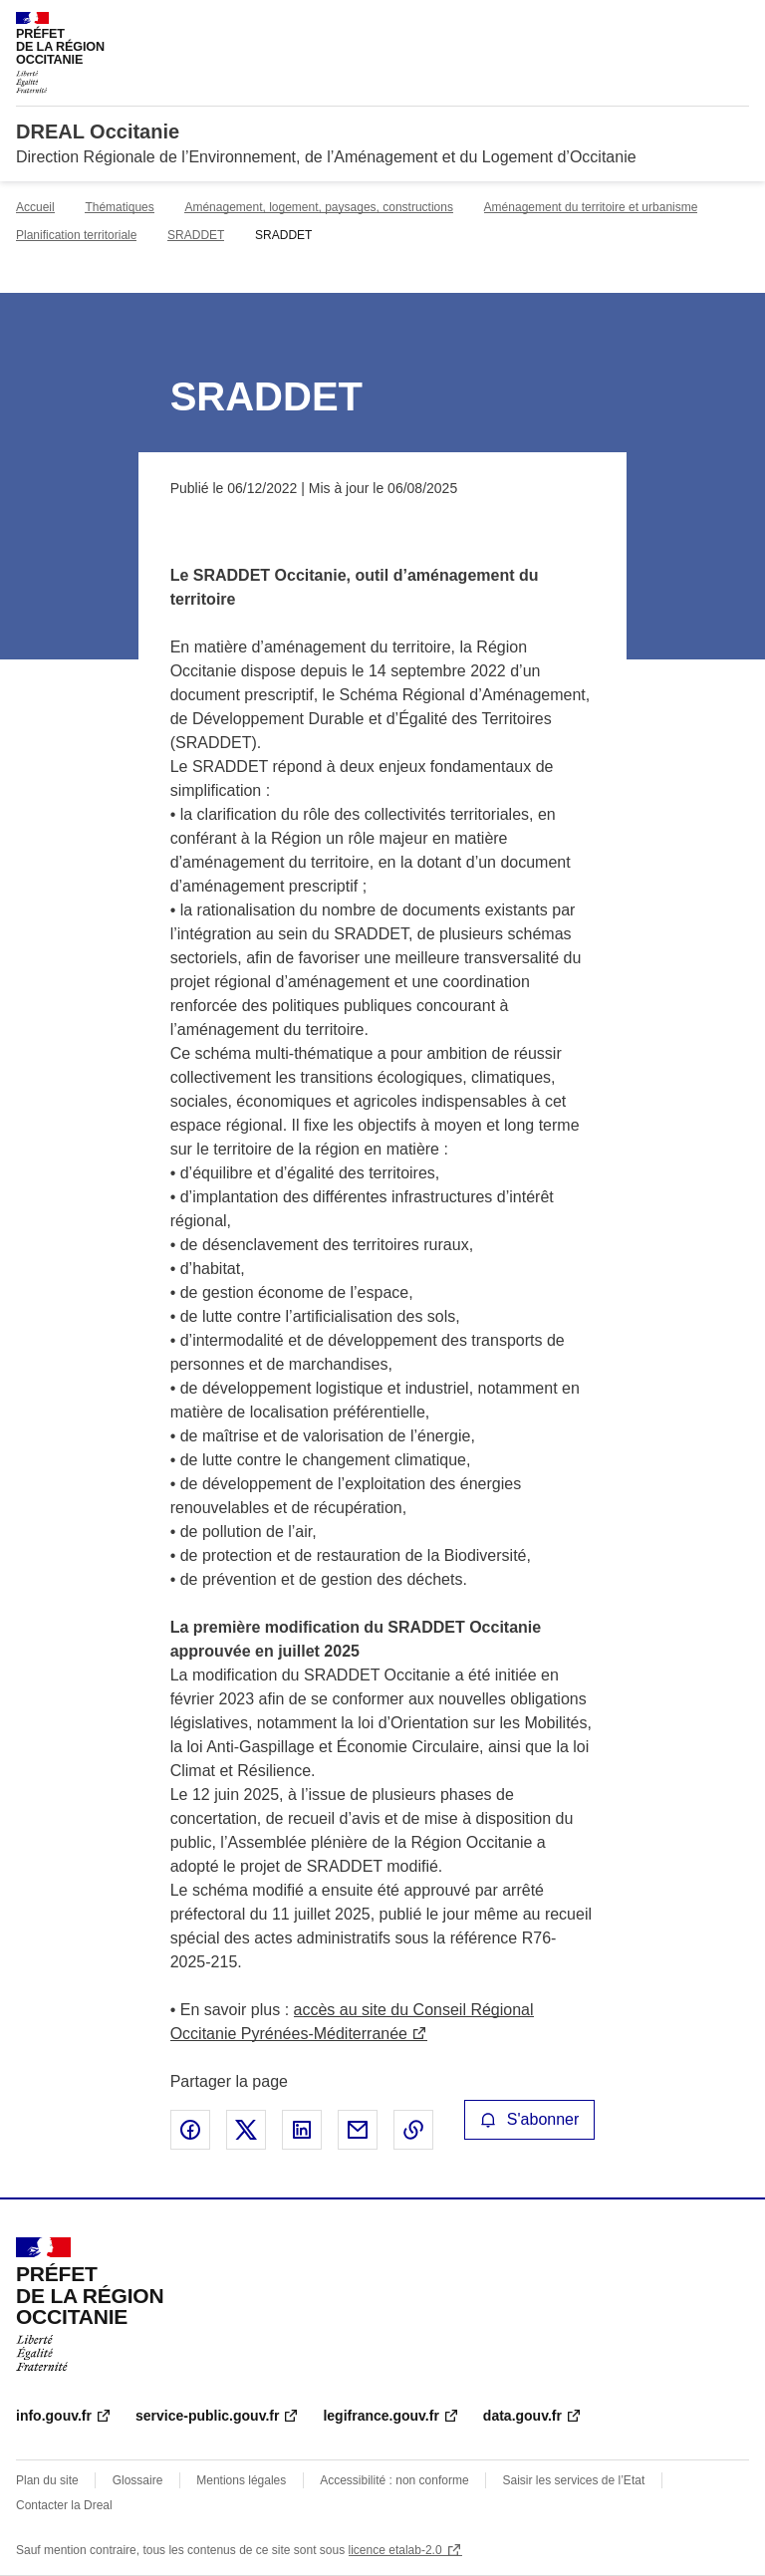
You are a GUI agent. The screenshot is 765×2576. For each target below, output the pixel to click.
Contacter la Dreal (64, 2505)
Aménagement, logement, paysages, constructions (318, 207)
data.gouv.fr (522, 2416)
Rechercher (697, 24)
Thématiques (119, 207)
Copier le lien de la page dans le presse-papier (413, 2130)
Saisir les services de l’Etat (574, 2480)
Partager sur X (246, 2130)
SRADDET (195, 235)
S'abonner (530, 2119)
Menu (737, 24)
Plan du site (47, 2480)
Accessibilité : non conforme (394, 2480)
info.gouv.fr (54, 2416)
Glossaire (138, 2480)
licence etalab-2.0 (395, 2550)
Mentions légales (241, 2480)
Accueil (35, 207)
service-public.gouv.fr (207, 2416)
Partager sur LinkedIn (302, 2130)
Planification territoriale (76, 235)
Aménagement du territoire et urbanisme (591, 207)
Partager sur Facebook (190, 2130)
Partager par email (358, 2130)
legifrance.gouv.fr (380, 2416)
